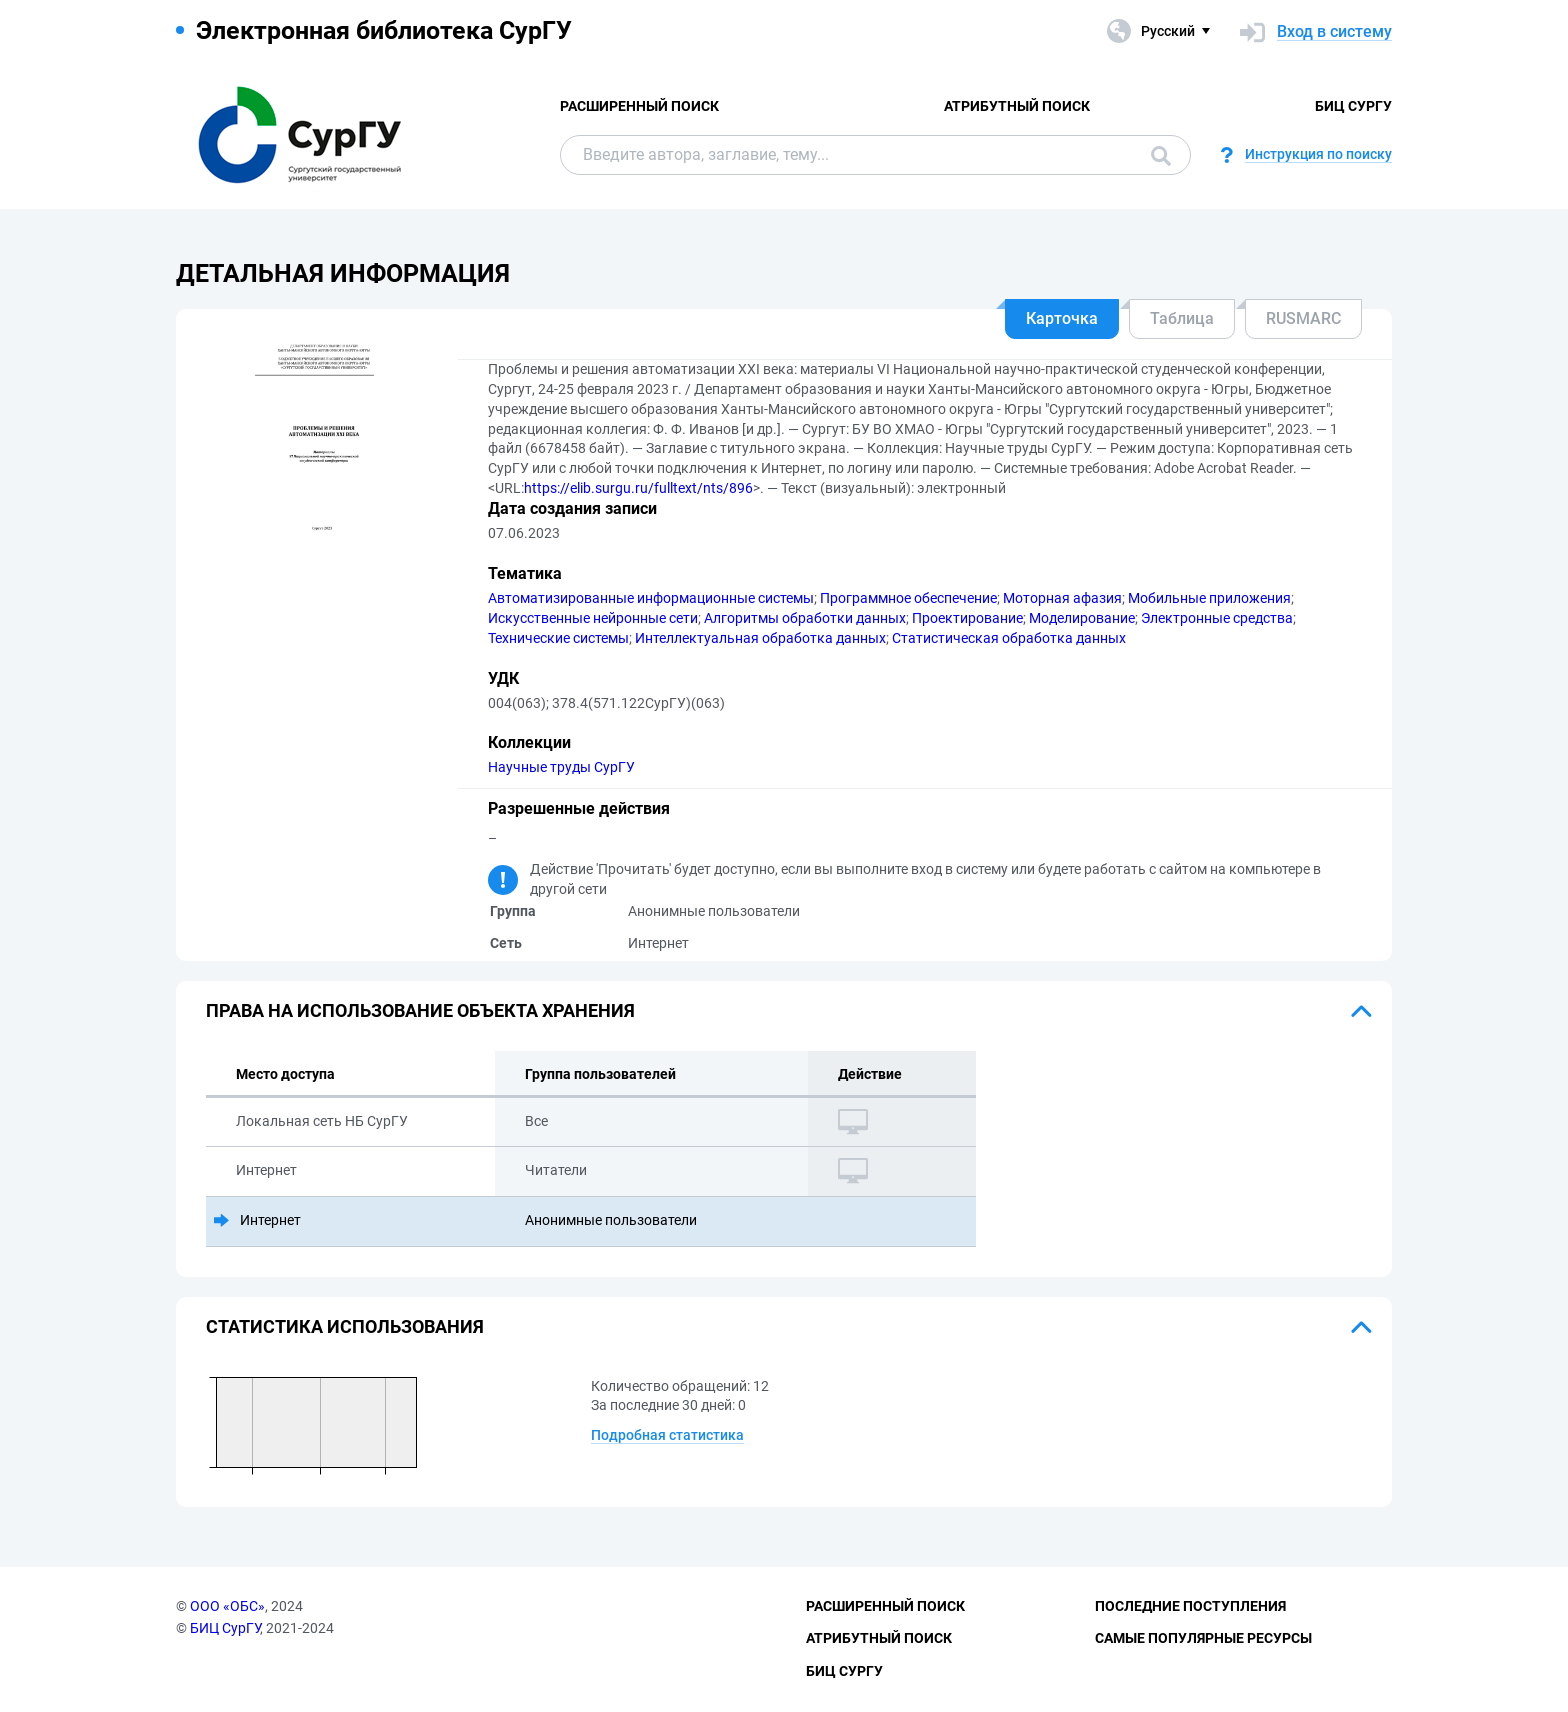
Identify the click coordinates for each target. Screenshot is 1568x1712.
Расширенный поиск (639, 106)
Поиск (1161, 156)
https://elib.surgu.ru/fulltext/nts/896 (638, 488)
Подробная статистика (667, 1435)
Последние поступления (1190, 1606)
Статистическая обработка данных (1009, 638)
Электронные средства (1217, 618)
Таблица (1182, 318)
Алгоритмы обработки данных (805, 618)
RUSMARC (1303, 318)
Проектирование (967, 618)
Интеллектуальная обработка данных (760, 638)
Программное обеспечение (908, 598)
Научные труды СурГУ (561, 767)
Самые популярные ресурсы (1203, 1638)
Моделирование (1082, 618)
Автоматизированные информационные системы (651, 598)
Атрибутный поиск (1017, 106)
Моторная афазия (1062, 598)
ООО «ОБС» (227, 1606)
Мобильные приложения (1209, 598)
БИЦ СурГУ (1353, 106)
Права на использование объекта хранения (420, 1010)
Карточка (1062, 318)
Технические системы (558, 638)
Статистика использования (345, 1326)
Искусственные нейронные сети (593, 618)
